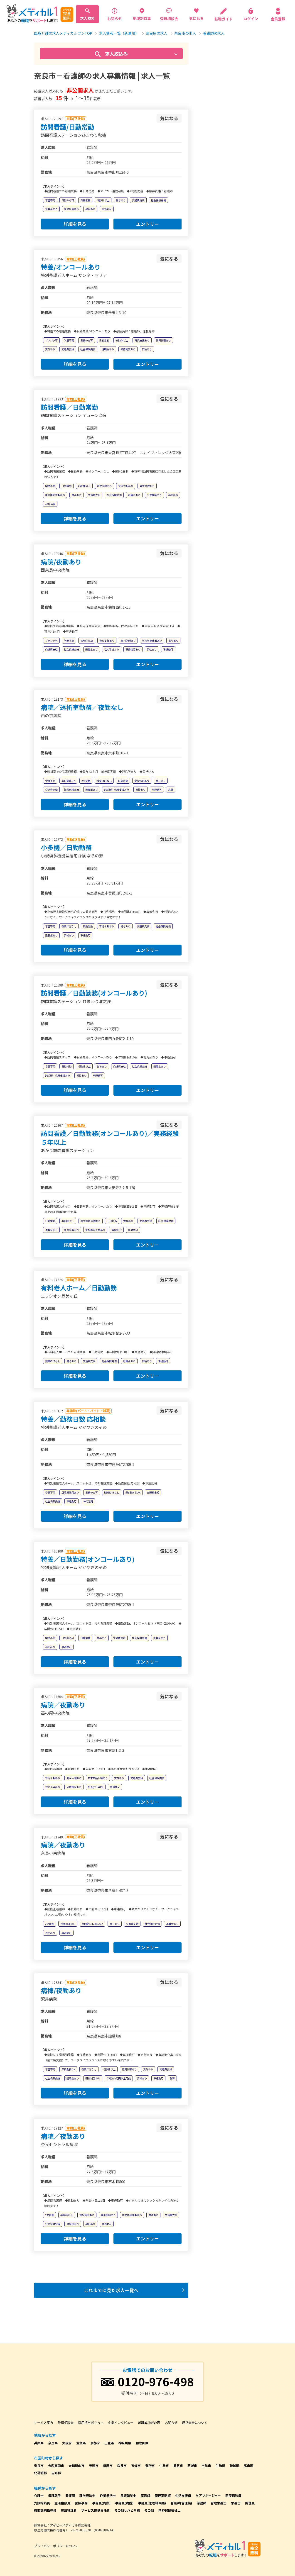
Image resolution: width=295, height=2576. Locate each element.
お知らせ (171, 2422)
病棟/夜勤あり (61, 1990)
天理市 (93, 2465)
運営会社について (194, 2422)
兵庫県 (39, 2443)
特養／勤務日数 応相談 (73, 1418)
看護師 (70, 2495)
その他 (149, 2510)
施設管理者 (69, 2510)
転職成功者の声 (149, 2422)
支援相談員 (42, 2503)
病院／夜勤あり (63, 1704)
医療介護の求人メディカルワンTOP (63, 33)
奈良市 (39, 2465)
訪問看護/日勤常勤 (67, 126)
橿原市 (108, 2465)
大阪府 (67, 2443)
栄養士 (236, 2503)
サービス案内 (43, 2422)
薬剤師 (145, 2495)
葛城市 (192, 2465)
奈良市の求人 (185, 33)
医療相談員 (233, 2495)
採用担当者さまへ (90, 2422)
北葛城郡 (40, 2473)
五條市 (136, 2465)
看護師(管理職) (181, 2503)
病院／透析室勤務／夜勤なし (82, 707)
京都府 (95, 2443)
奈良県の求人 (156, 33)
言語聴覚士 (128, 2495)
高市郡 (248, 2465)
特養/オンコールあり (71, 266)
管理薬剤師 (163, 2495)
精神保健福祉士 (169, 2510)
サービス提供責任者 (95, 2510)
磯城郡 (234, 2465)
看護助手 (54, 2495)
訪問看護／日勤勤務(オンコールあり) (94, 992)
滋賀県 (81, 2443)
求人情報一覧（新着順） (119, 33)
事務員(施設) (101, 2503)
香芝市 (178, 2465)
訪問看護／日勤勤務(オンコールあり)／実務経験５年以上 (110, 1138)
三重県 (109, 2443)
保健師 (201, 2503)
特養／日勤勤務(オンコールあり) (87, 1559)
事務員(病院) (124, 2503)
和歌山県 (142, 2443)
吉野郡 (56, 2473)
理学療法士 (87, 2495)
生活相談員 (62, 2503)
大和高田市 (56, 2465)
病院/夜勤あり (61, 561)
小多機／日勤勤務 (66, 847)
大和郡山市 (76, 2465)
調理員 (250, 2503)
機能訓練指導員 (45, 2510)
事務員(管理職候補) (152, 2503)
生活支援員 (183, 2495)
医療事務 (81, 2503)
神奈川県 (124, 2443)
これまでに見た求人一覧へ (111, 2290)
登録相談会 (66, 2422)
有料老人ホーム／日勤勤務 (79, 1287)
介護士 (39, 2495)
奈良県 (53, 2443)
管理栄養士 (218, 2503)
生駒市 (164, 2465)
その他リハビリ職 (127, 2510)
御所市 (150, 2465)
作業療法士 (108, 2495)
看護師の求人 (214, 33)
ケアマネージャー (208, 2495)
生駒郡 (220, 2465)
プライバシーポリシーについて (56, 2546)
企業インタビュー (120, 2422)
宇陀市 (206, 2465)
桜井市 (122, 2465)
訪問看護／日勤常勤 (69, 407)
